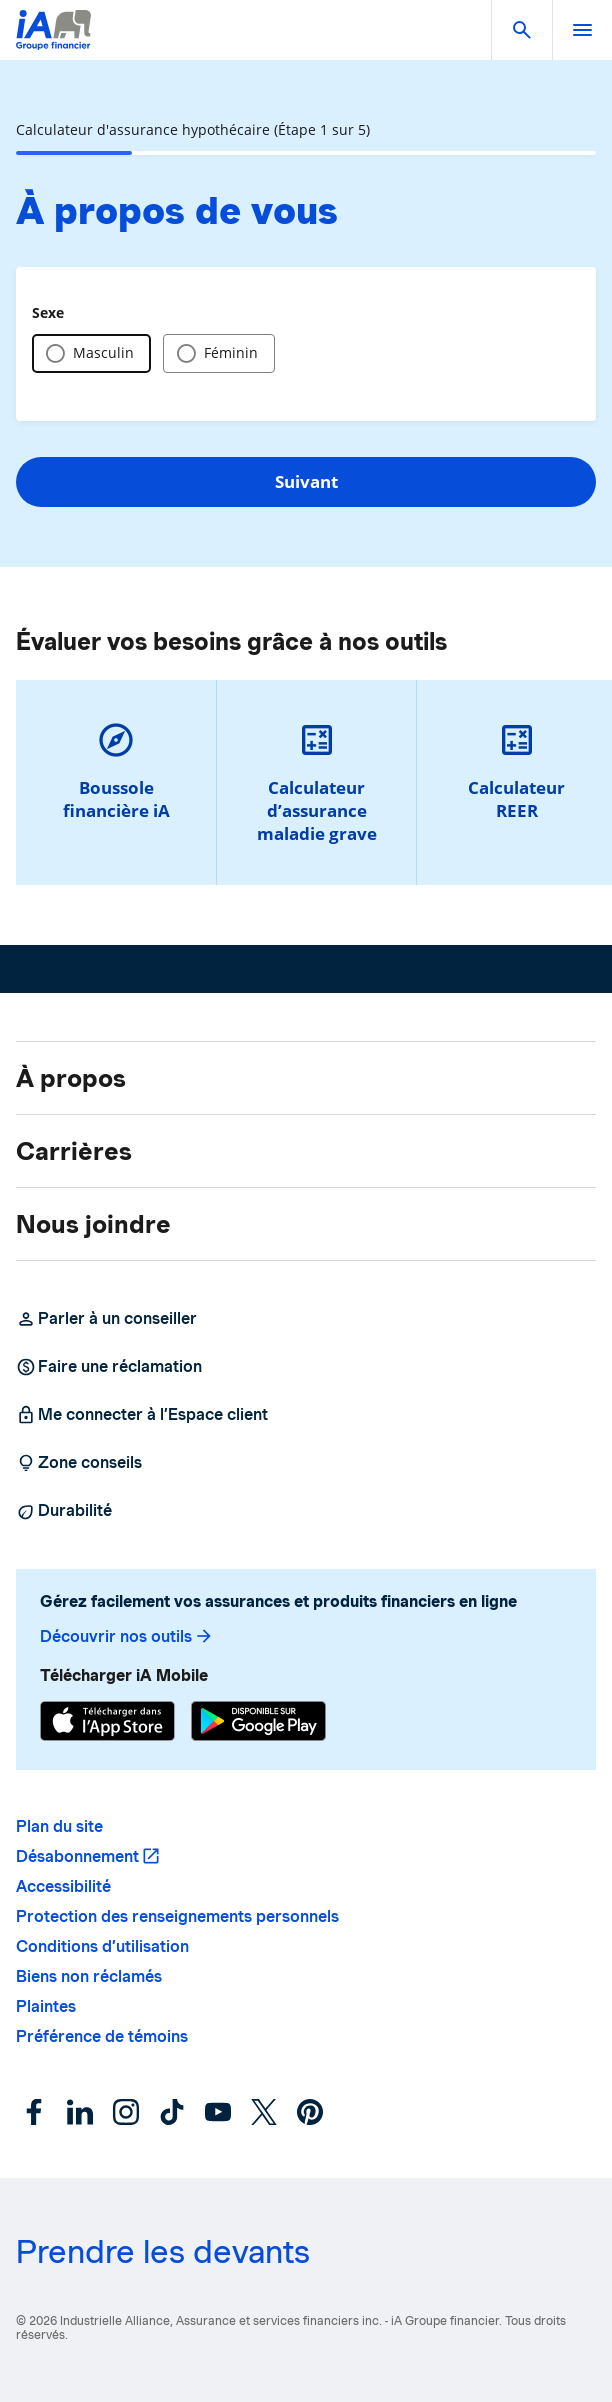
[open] (582, 30)
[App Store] (107, 1723)
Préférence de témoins (102, 2036)
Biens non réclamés (89, 1976)
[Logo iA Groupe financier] (53, 42)
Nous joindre (93, 1224)
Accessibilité (63, 1886)
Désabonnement (77, 1856)
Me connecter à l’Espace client (142, 1415)
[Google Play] (258, 1723)
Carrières (74, 1151)
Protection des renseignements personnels (177, 1916)
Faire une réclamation (109, 1367)
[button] (522, 30)
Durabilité (64, 1511)
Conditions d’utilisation (102, 1946)
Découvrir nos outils (127, 1636)
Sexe (48, 312)
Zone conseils (79, 1463)
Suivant (306, 481)
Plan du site (59, 1826)
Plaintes (46, 2006)
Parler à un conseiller (106, 1319)
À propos (71, 1078)
